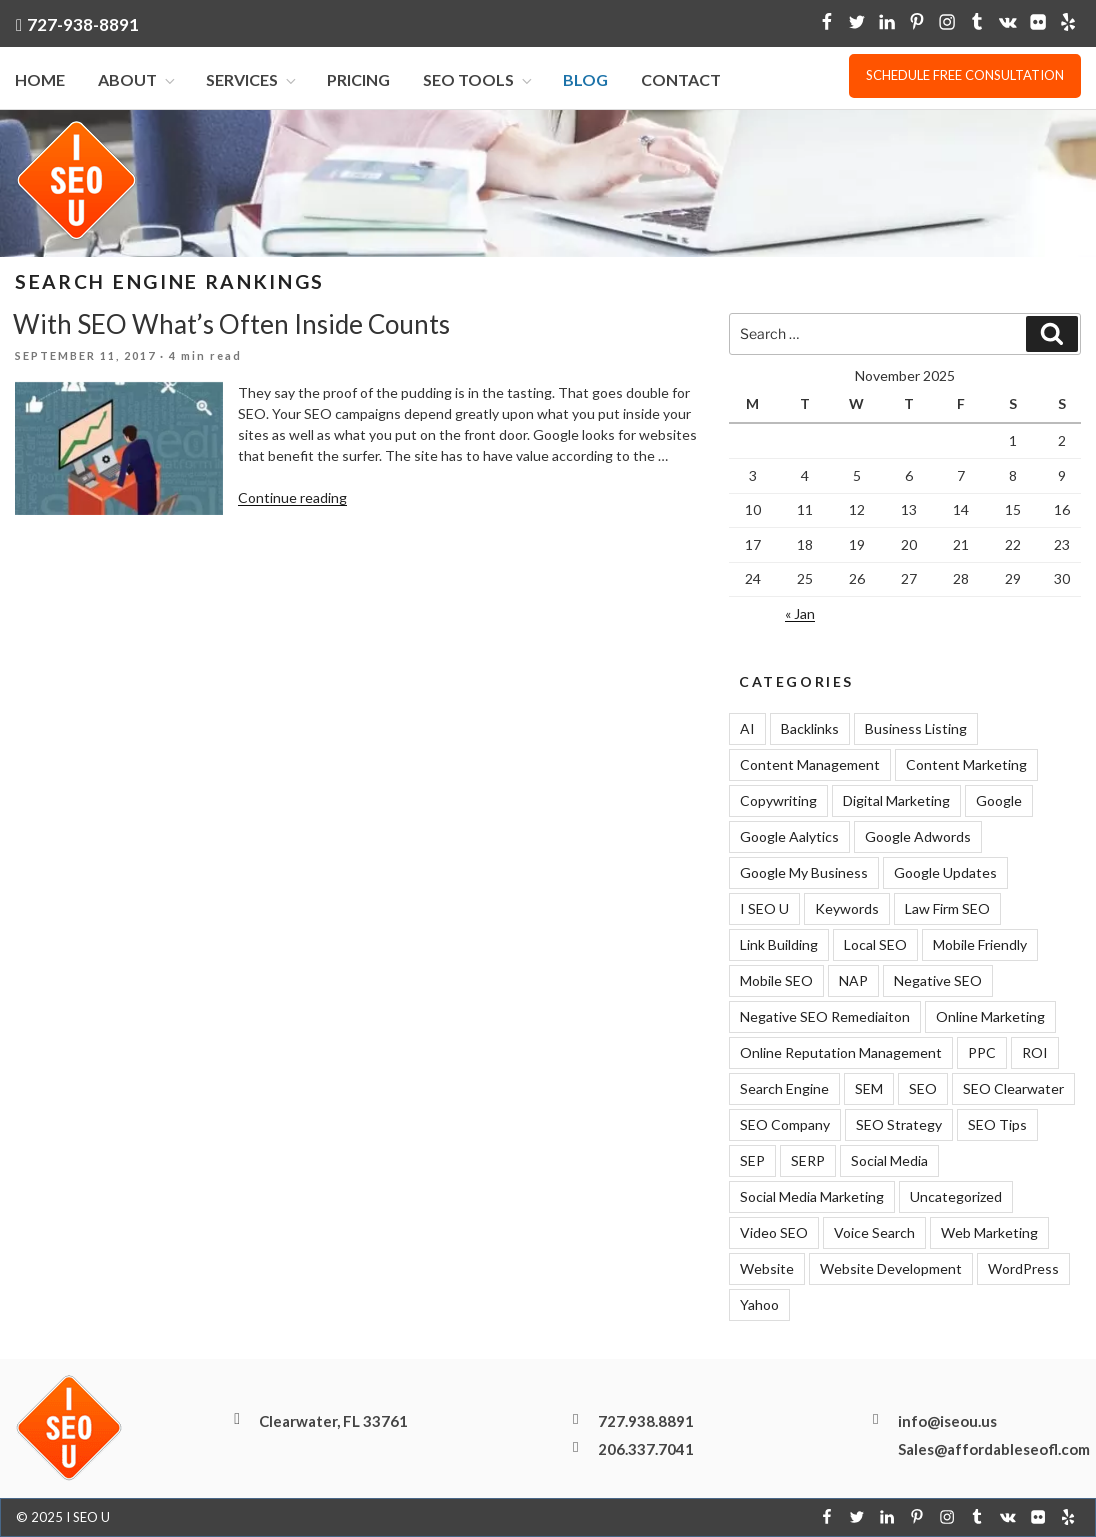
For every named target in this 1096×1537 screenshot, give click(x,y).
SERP (808, 1160)
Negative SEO (938, 980)
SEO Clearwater (1013, 1088)
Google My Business (804, 872)
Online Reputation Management (841, 1052)
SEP (752, 1160)
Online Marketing (990, 1016)
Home (40, 80)
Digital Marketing (896, 800)
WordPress (1023, 1268)
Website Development (891, 1268)
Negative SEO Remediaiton (825, 1016)
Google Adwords (918, 836)
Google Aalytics (789, 836)
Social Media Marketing (812, 1196)
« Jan (800, 614)
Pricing (358, 80)
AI (747, 728)
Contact (681, 80)
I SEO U (764, 908)
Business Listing (916, 728)
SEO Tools (479, 80)
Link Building (779, 944)
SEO (923, 1088)
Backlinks (810, 728)
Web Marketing (989, 1232)
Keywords (847, 908)
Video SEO (774, 1232)
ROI (1035, 1052)
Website (767, 1268)
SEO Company (785, 1124)
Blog (585, 80)
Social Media (889, 1160)
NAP (853, 980)
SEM (869, 1088)
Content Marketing (966, 764)
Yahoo (759, 1304)
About (138, 80)
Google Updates (945, 872)
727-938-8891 (83, 24)
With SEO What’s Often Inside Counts (231, 324)
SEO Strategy (899, 1124)
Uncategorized (956, 1196)
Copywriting (778, 800)
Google (999, 800)
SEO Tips (997, 1124)
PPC (982, 1052)
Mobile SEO (776, 980)
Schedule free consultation (965, 75)
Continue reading (292, 497)
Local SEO (875, 944)
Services (252, 80)
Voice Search (874, 1232)
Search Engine (784, 1088)
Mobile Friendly (980, 944)
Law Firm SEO (947, 908)
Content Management (810, 764)
